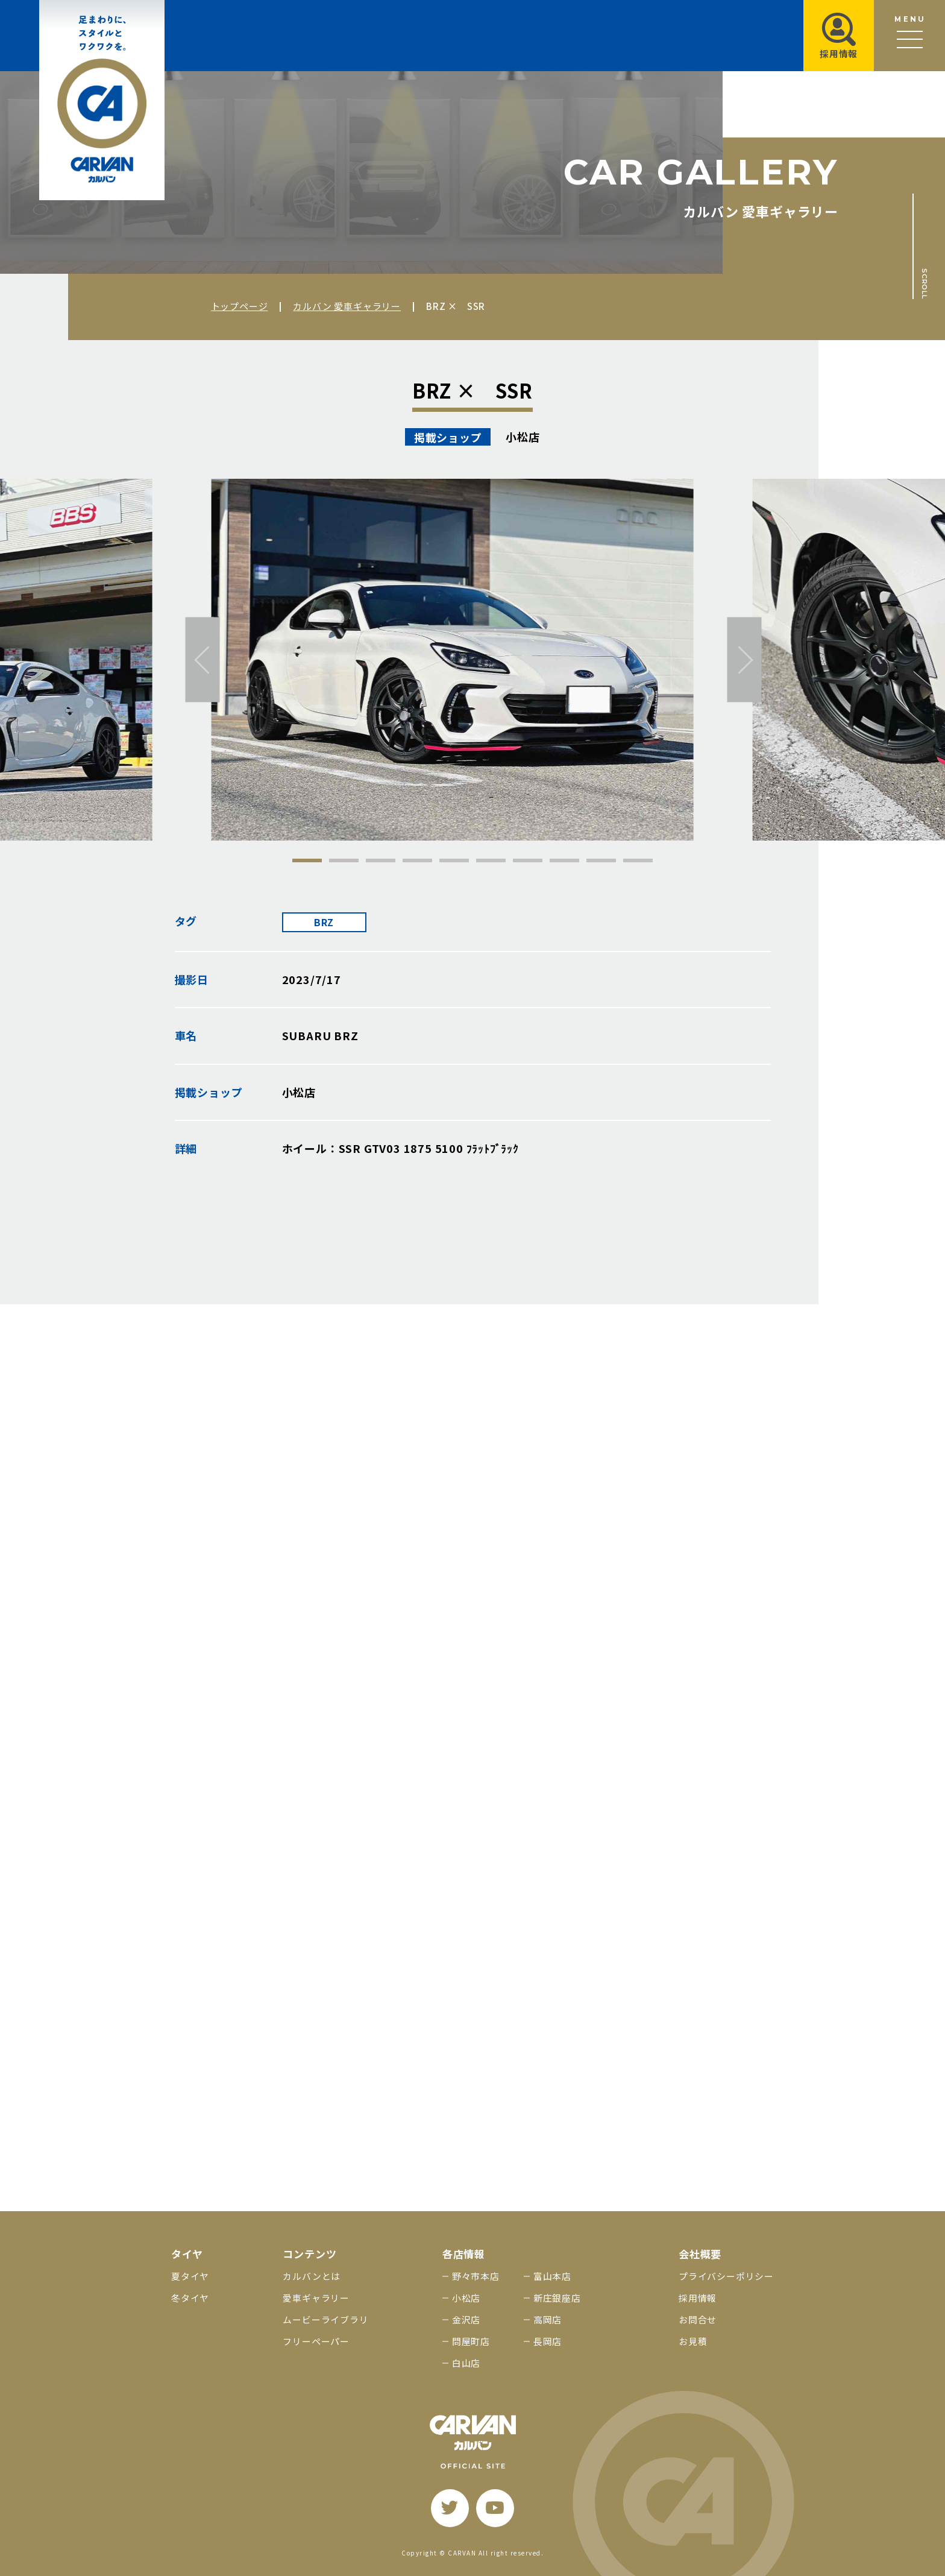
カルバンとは (312, 2276)
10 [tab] (638, 860)
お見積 (693, 2341)
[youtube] (495, 2508)
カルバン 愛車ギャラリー (347, 306)
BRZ (324, 922)
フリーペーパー (316, 2341)
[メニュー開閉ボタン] (909, 35)
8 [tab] (564, 860)
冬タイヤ (190, 2297)
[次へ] (744, 659)
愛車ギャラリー (316, 2297)
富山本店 (552, 2276)
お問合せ (698, 2319)
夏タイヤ (190, 2276)
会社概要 (700, 2253)
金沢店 (466, 2319)
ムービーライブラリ (325, 2319)
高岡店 (547, 2319)
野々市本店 (476, 2276)
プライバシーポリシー (726, 2276)
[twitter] (450, 2508)
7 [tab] (527, 860)
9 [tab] (601, 860)
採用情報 (698, 2297)
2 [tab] (343, 860)
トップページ (239, 306)
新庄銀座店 (557, 2297)
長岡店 (547, 2341)
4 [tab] (417, 860)
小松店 (466, 2297)
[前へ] (203, 659)
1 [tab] (307, 860)
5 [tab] (454, 860)
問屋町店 (471, 2341)
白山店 (466, 2363)
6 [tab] (490, 860)
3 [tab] (380, 860)
